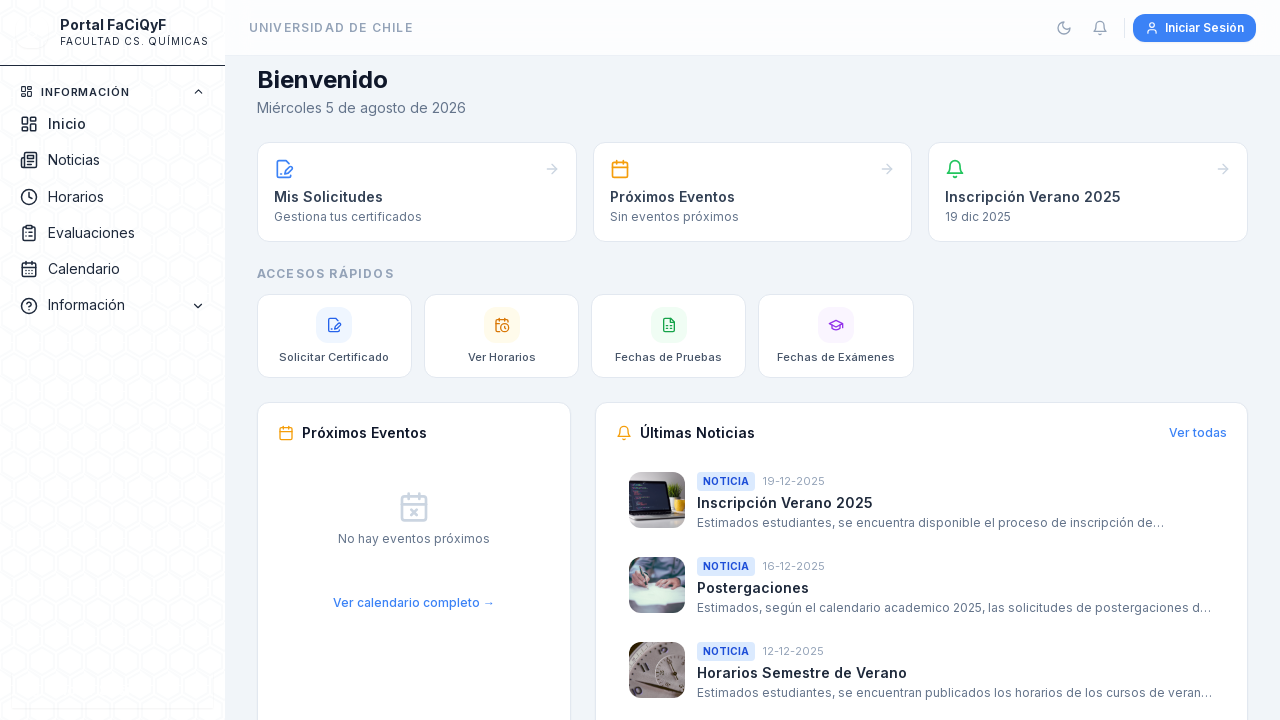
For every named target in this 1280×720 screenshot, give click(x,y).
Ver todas (1198, 432)
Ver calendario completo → (414, 602)
